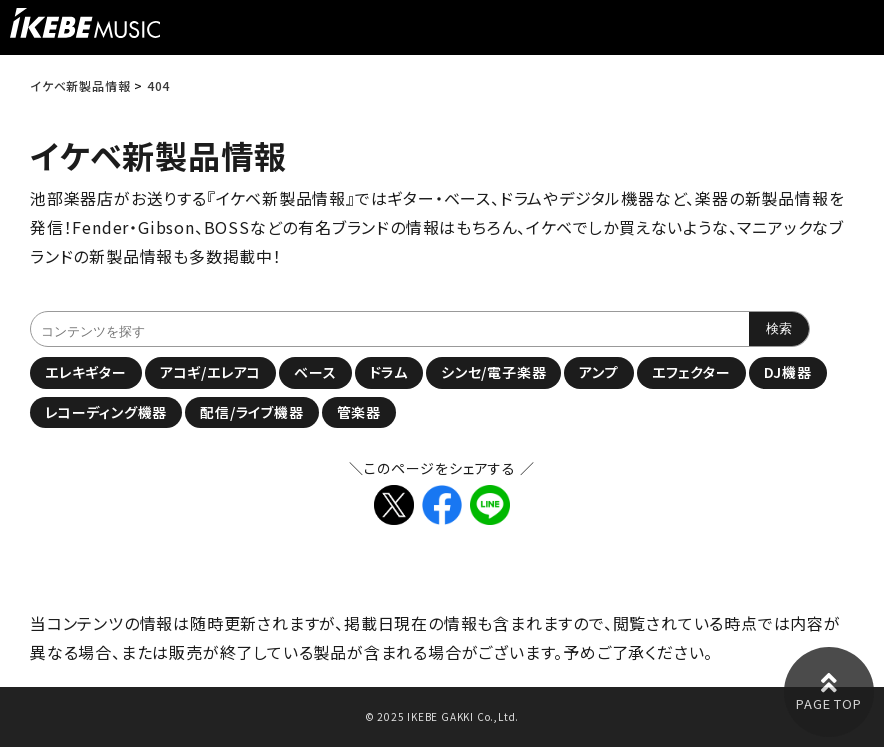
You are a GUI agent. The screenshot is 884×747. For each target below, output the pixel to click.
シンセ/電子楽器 (493, 372)
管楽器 (359, 412)
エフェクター (691, 372)
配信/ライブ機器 (251, 412)
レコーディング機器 (106, 412)
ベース (315, 372)
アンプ (598, 372)
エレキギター (86, 372)
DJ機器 (788, 372)
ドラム (389, 372)
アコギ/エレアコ (210, 372)
